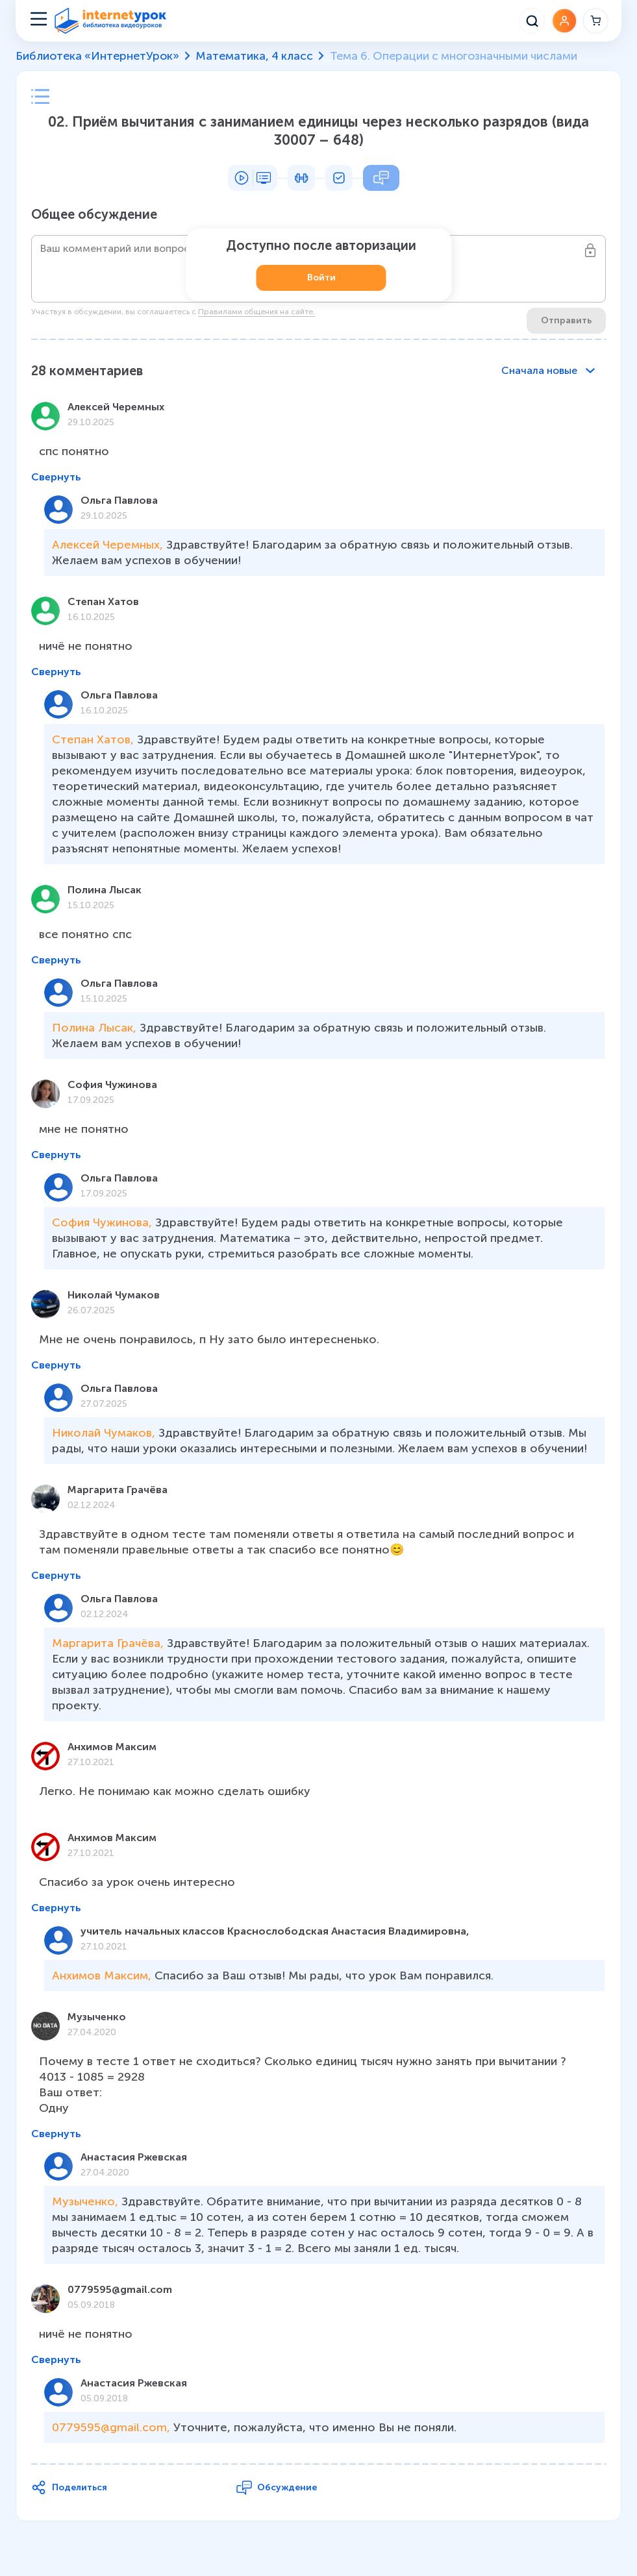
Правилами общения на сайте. (256, 311)
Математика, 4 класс (254, 55)
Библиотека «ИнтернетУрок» (97, 55)
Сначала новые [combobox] (539, 370)
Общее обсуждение (94, 214)
